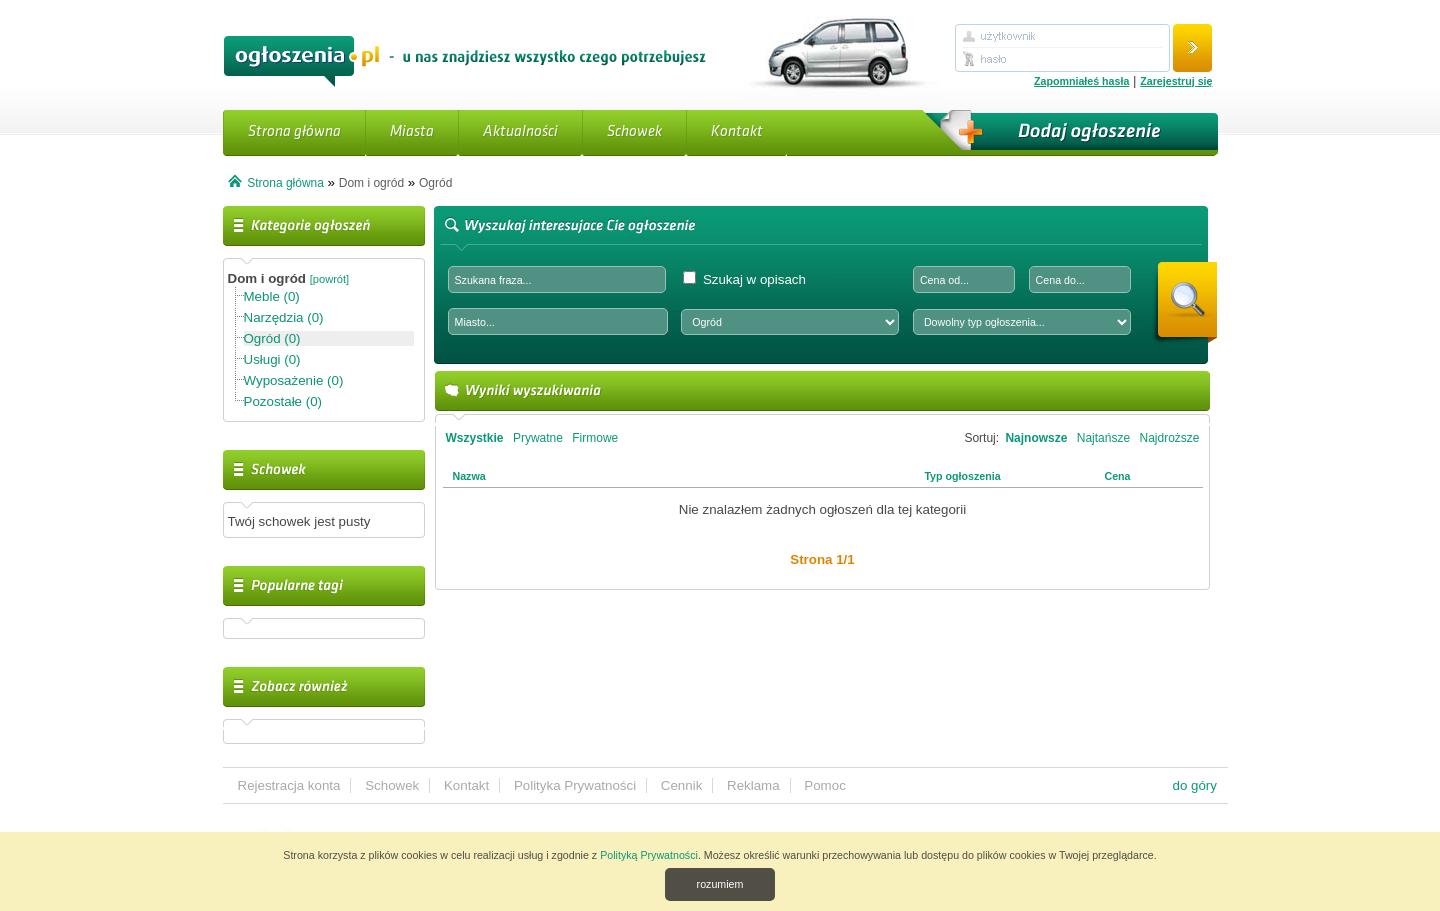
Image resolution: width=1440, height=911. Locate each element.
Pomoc (824, 785)
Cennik (682, 785)
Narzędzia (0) (284, 317)
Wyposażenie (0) (294, 380)
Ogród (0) (272, 338)
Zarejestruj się (1176, 81)
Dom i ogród (371, 183)
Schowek (634, 132)
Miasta (412, 132)
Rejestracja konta (289, 785)
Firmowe (595, 438)
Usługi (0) (272, 359)
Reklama (753, 785)
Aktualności (520, 132)
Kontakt (737, 132)
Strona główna (294, 132)
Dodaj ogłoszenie (1068, 133)
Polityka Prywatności (575, 785)
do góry (1195, 785)
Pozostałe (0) (283, 401)
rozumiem (720, 884)
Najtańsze (1103, 438)
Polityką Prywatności (649, 855)
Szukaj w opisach (744, 279)
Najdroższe (1169, 438)
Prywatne (538, 438)
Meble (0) (272, 296)
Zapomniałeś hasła (1081, 81)
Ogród (435, 183)
